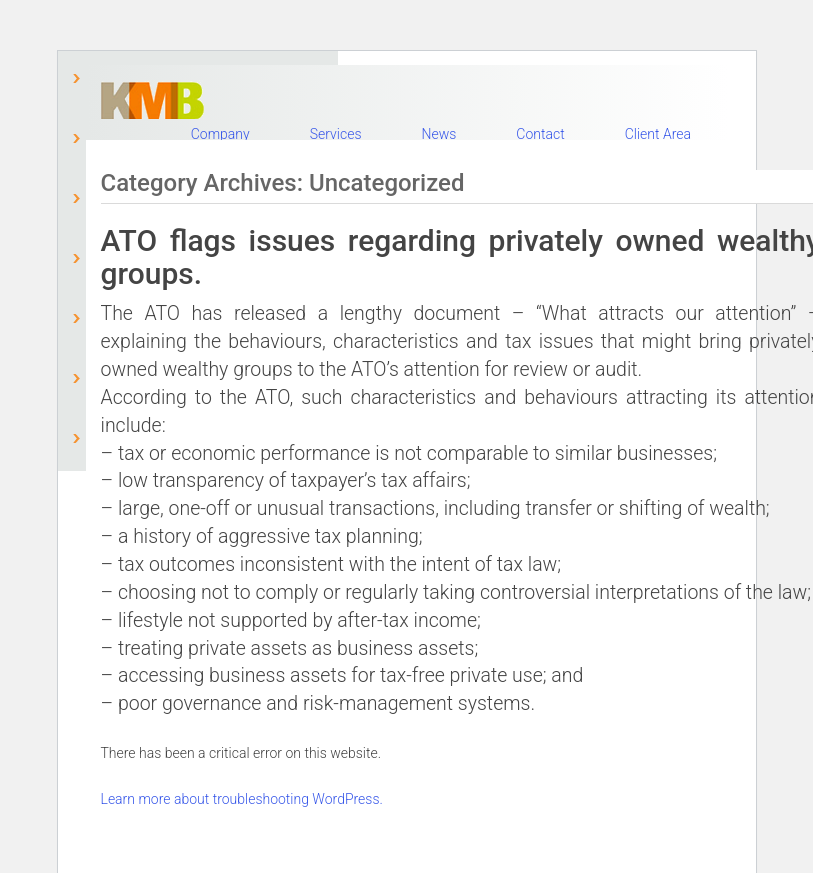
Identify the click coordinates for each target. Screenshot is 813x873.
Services (336, 134)
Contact (540, 134)
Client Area (658, 134)
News (438, 134)
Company (220, 134)
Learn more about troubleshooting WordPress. (242, 799)
